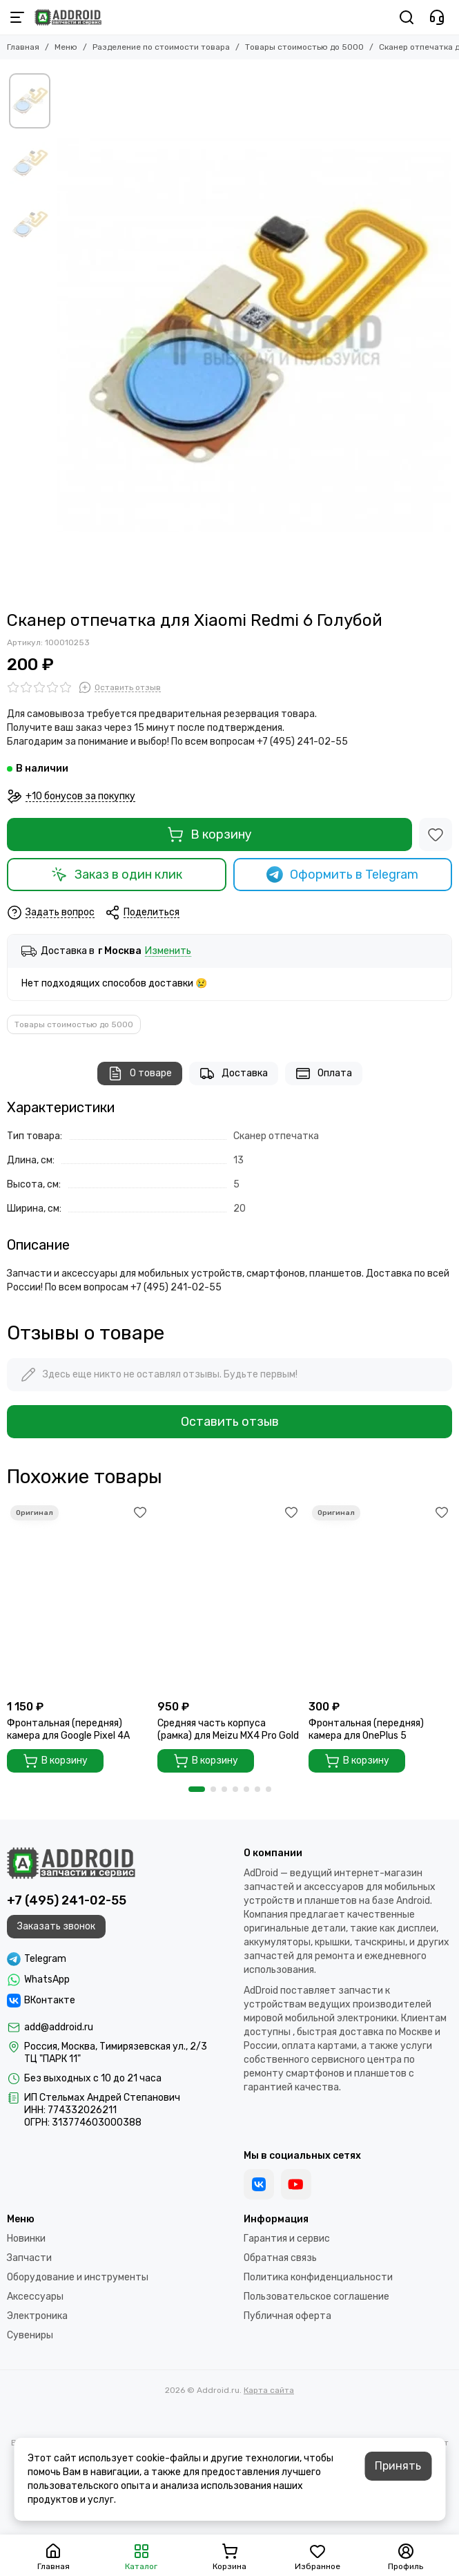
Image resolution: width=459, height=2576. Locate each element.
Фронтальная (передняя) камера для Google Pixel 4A (68, 1729)
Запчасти (29, 2258)
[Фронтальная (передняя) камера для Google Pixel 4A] (78, 1597)
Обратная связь (280, 2258)
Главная (23, 47)
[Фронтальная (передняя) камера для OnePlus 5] (380, 1597)
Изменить (168, 951)
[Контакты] (437, 17)
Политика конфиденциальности (318, 2277)
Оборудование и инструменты (77, 2277)
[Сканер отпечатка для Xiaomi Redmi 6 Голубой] (254, 335)
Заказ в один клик (116, 874)
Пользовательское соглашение (316, 2296)
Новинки (26, 2238)
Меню (66, 47)
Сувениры (30, 2335)
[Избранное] (435, 834)
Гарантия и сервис (287, 2238)
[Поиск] (406, 17)
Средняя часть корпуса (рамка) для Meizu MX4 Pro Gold (228, 1729)
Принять (398, 2465)
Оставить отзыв (230, 1421)
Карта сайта (269, 2390)
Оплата (323, 1073)
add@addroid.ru (58, 2027)
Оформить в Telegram (342, 874)
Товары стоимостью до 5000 (304, 47)
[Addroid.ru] (68, 17)
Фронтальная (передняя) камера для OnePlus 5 (366, 1729)
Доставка (233, 1073)
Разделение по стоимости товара (161, 47)
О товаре (140, 1073)
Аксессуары (35, 2296)
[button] (196, 1789)
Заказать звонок (56, 1926)
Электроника (37, 2316)
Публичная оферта (287, 2316)
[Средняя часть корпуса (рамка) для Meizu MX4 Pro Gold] (229, 1597)
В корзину (209, 834)
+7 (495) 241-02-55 (66, 1900)
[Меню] (17, 17)
